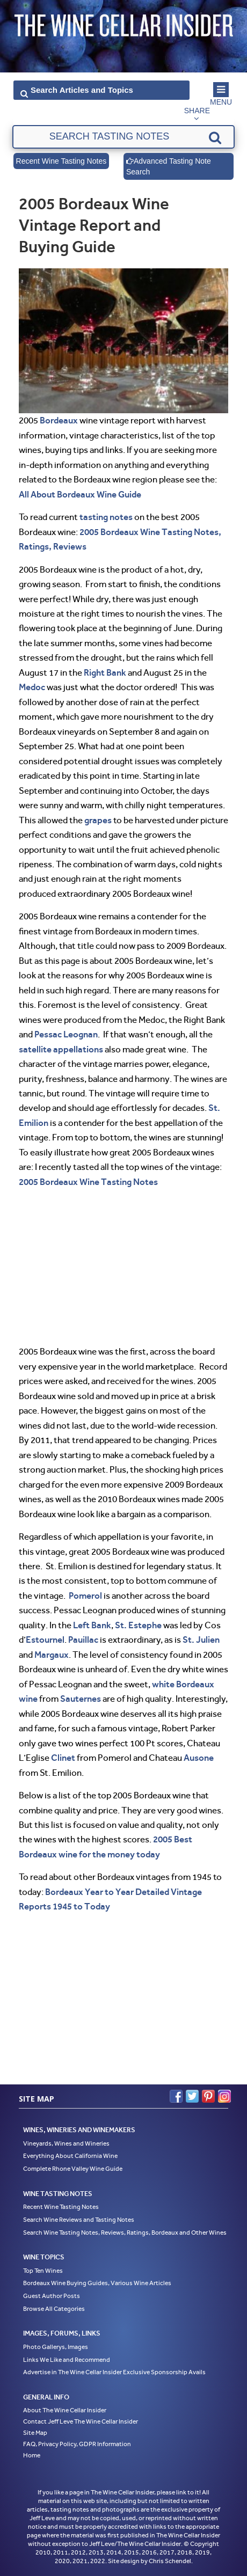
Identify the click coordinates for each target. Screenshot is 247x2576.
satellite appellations (61, 1049)
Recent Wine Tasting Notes (61, 161)
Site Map (35, 2432)
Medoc (32, 687)
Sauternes (80, 1698)
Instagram (224, 2096)
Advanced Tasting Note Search (168, 166)
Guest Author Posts (51, 2296)
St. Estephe (138, 1625)
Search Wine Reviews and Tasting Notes (78, 2219)
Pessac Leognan (66, 1034)
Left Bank (92, 1625)
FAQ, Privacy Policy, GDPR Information (77, 2444)
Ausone (199, 1757)
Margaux (51, 1654)
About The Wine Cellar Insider (64, 2410)
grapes (98, 820)
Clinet (63, 1757)
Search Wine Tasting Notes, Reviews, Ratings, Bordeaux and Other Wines (125, 2232)
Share (197, 110)
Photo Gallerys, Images (55, 2347)
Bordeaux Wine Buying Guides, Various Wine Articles (97, 2283)
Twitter (192, 2096)
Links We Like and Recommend (66, 2359)
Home (31, 2455)
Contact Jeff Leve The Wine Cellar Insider (80, 2421)
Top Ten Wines (43, 2270)
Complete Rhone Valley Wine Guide (72, 2168)
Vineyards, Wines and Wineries (66, 2143)
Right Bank (105, 672)
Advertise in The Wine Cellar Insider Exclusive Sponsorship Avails (114, 2372)
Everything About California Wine (70, 2156)
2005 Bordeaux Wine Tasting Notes (88, 1181)
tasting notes (106, 516)
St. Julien (201, 1639)
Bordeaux (59, 420)
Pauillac (83, 1639)
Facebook (176, 2096)
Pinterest (208, 2096)
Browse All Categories (54, 2308)
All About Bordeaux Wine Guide (80, 494)
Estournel (45, 1639)
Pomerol (85, 1595)
